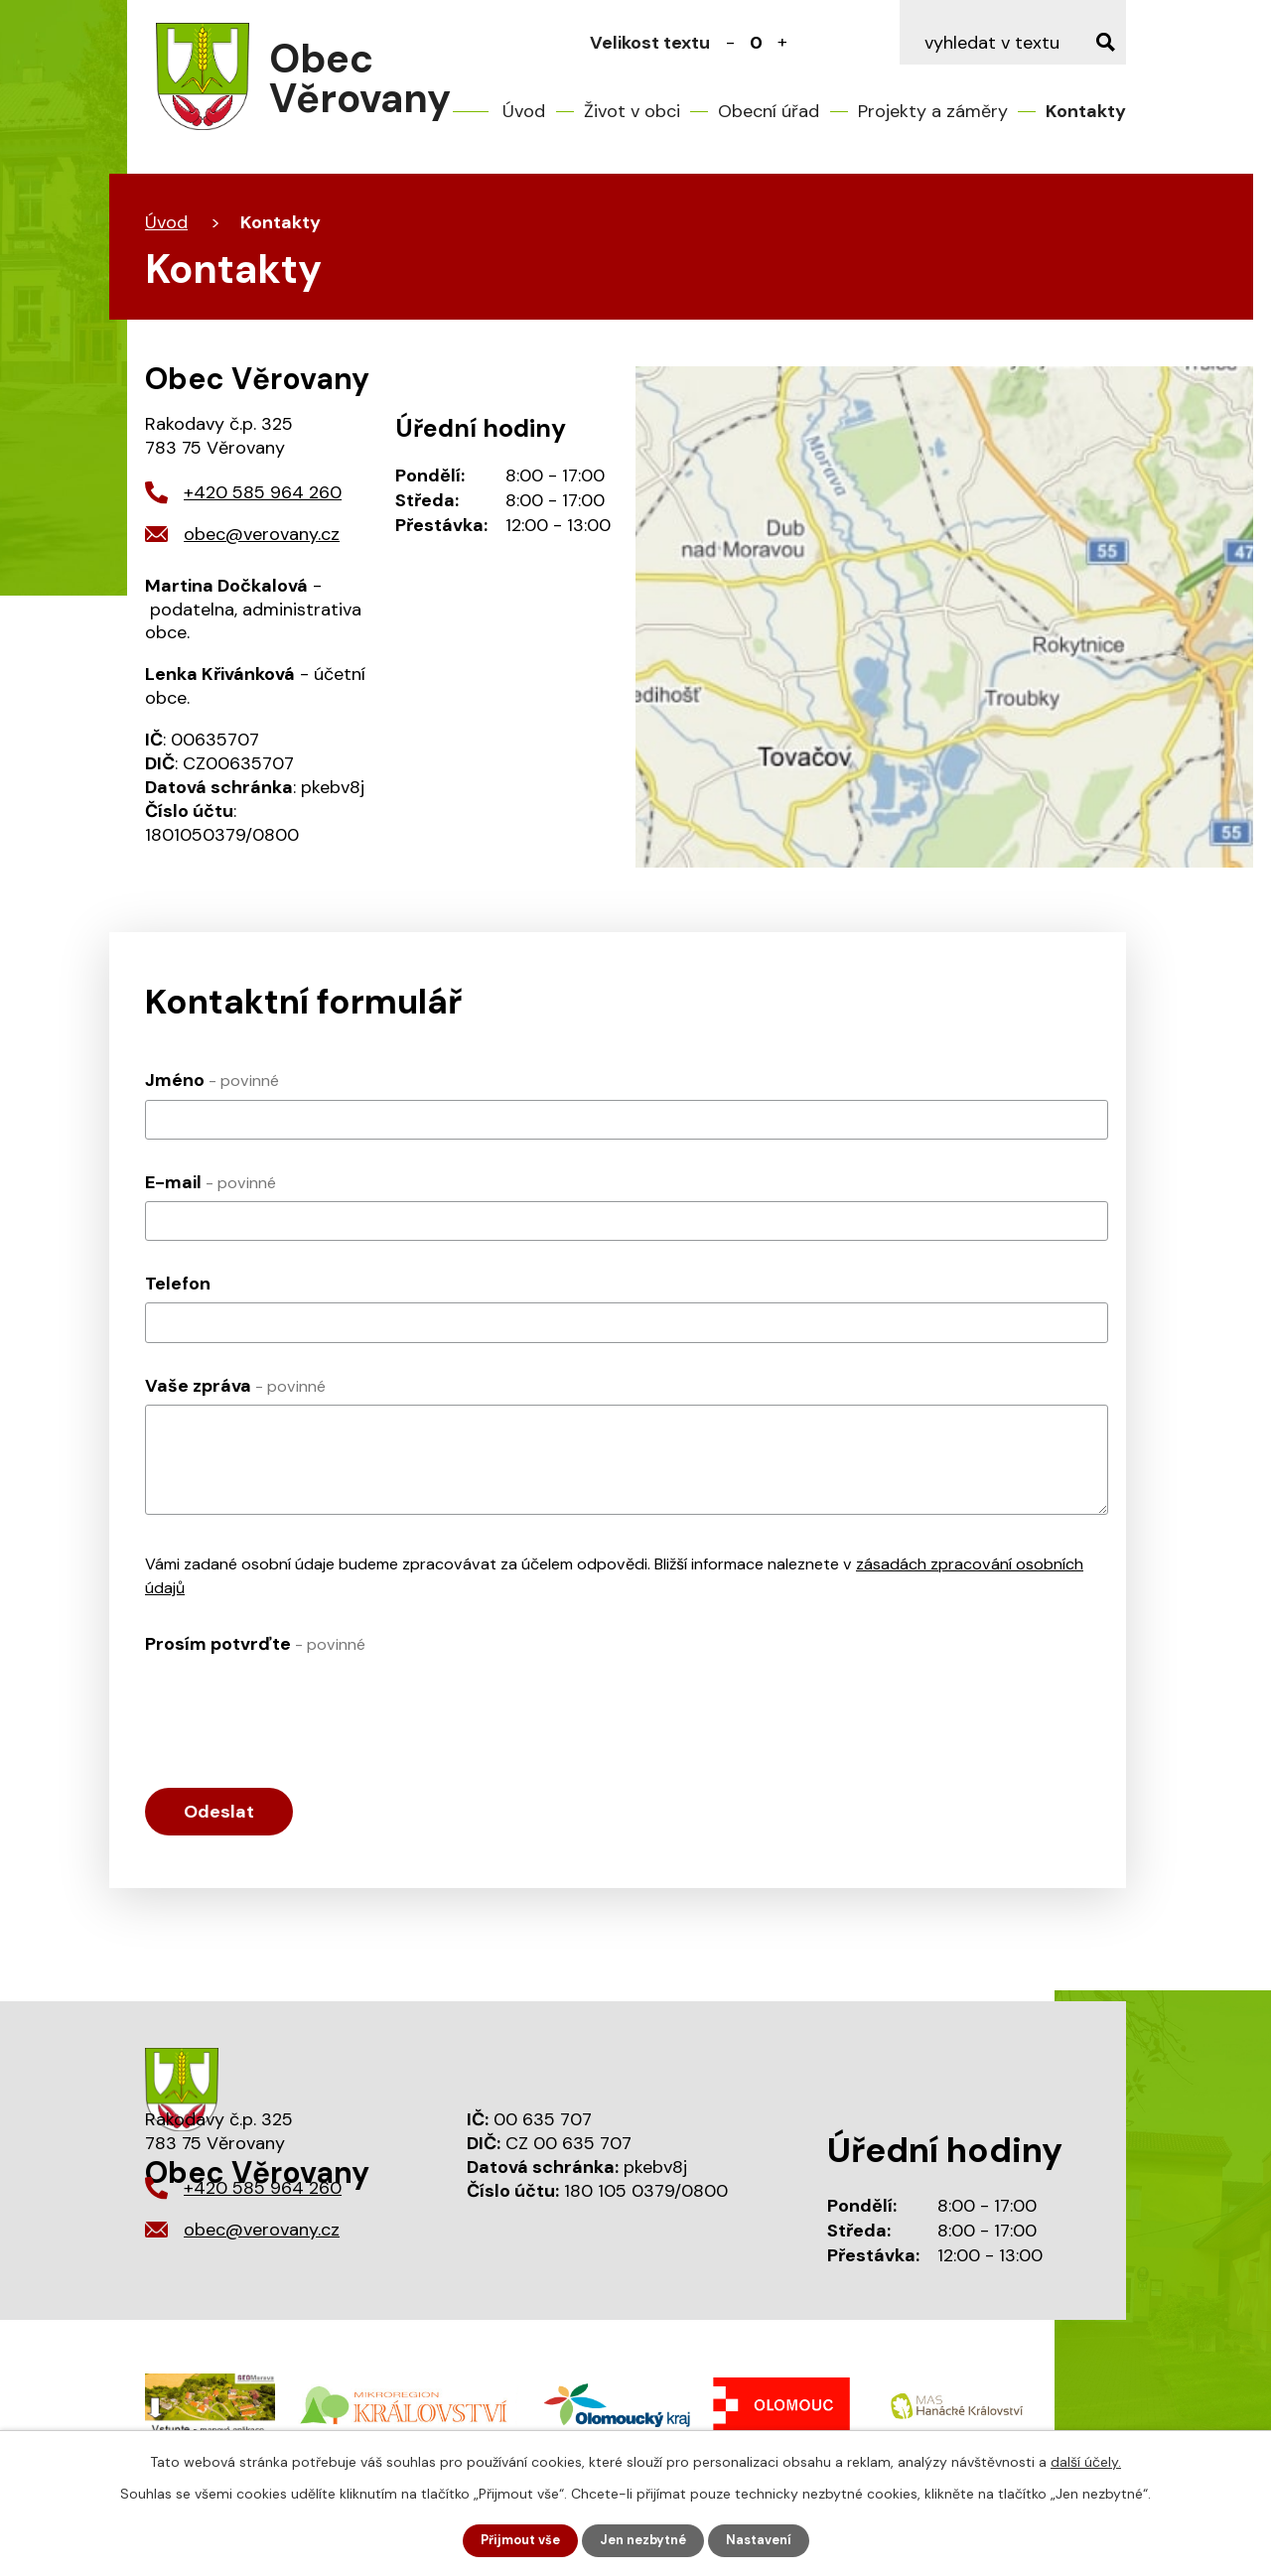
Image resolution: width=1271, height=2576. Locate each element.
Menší (731, 43)
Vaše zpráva (235, 1386)
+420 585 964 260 (263, 492)
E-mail (210, 1182)
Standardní (757, 43)
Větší (782, 43)
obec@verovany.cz (262, 534)
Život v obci (632, 111)
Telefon (178, 1283)
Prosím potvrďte (255, 1644)
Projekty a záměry (933, 111)
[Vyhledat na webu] (1013, 43)
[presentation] (296, 1701)
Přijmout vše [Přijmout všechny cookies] (513, 2539)
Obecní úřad (768, 111)
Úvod (523, 111)
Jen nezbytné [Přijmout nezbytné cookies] (645, 2539)
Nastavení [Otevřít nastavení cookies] (768, 2539)
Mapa (944, 617)
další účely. (1086, 2460)
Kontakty (1086, 111)
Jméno (212, 1080)
